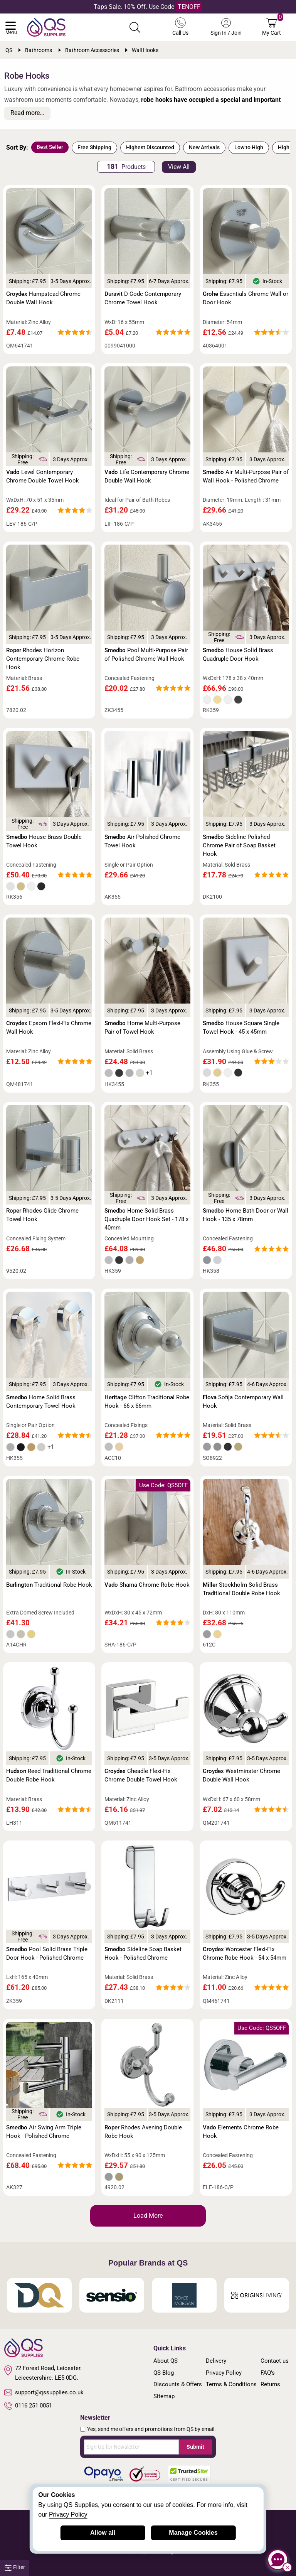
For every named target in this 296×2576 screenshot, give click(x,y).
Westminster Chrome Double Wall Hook (241, 1775)
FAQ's (268, 2372)
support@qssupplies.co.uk (44, 2392)
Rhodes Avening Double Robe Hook (143, 2131)
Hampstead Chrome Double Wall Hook (43, 298)
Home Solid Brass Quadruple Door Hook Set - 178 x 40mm (146, 1219)
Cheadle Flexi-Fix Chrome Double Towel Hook (140, 1775)
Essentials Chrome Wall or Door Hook (245, 298)
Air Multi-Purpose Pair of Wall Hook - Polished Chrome (246, 476)
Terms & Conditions (231, 2384)
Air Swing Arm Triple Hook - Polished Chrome (43, 2131)
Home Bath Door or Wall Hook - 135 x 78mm (245, 1215)
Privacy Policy (224, 2372)
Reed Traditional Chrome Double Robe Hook (48, 1775)
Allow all (102, 2532)
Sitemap (164, 2396)
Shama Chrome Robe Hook (147, 1584)
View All (179, 166)
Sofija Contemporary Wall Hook (243, 1401)
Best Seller (50, 147)
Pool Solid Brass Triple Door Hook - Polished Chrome (46, 1953)
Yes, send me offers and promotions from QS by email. (151, 2429)
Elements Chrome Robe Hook (241, 2131)
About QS (165, 2360)
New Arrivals (204, 147)
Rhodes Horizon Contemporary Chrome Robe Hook (42, 659)
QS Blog (163, 2372)
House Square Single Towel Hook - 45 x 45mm (241, 1027)
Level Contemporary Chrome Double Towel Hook (42, 476)
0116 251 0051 (28, 2406)
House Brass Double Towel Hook (44, 841)
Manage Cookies (193, 2532)
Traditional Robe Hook (49, 1584)
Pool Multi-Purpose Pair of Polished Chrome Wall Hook (146, 654)
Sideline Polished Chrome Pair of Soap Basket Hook (239, 845)
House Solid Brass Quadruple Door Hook (238, 654)
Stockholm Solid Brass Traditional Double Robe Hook (241, 1589)
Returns (270, 2384)
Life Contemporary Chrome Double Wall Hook (146, 476)
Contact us (275, 2360)
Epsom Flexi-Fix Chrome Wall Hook (48, 1027)
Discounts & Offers (177, 2384)
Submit (195, 2447)
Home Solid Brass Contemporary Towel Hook (41, 1401)
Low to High (248, 147)
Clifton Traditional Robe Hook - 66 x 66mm (146, 1401)
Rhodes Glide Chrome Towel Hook (42, 1215)
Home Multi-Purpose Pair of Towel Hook (142, 1027)
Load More (148, 2215)
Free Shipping (94, 147)
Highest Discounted (150, 147)
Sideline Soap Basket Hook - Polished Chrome (143, 1953)
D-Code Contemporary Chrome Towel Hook (142, 298)
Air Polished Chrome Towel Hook (142, 841)
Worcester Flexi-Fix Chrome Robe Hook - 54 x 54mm (244, 1953)
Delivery (216, 2360)
